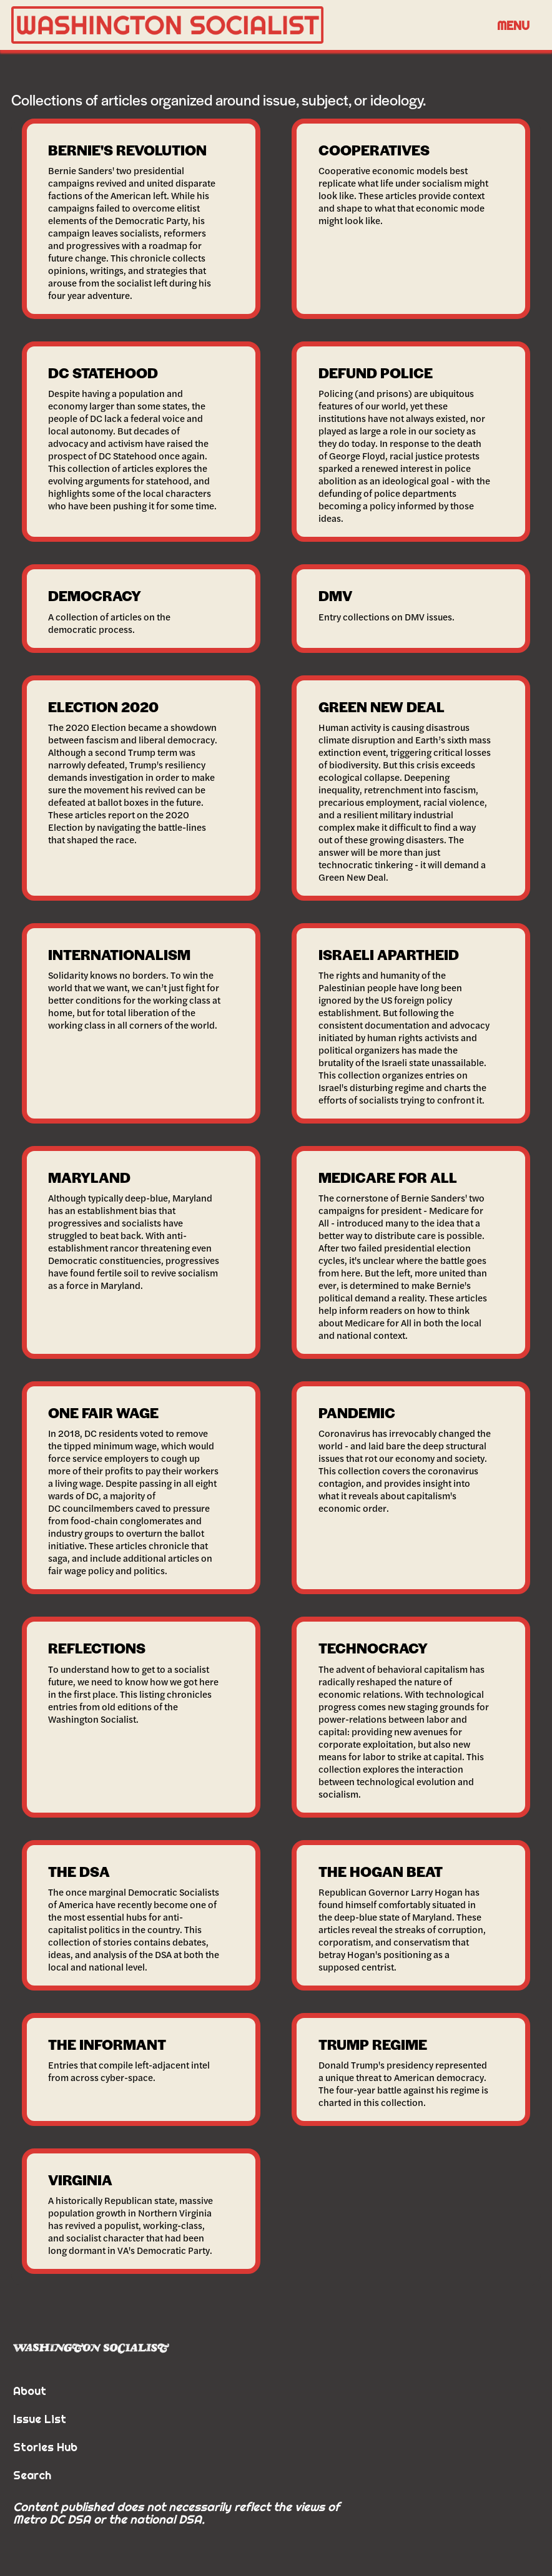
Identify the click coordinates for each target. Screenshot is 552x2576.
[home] (248, 25)
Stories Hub (45, 2447)
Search (32, 2475)
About (29, 2391)
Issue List (39, 2419)
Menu (513, 25)
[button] (513, 25)
